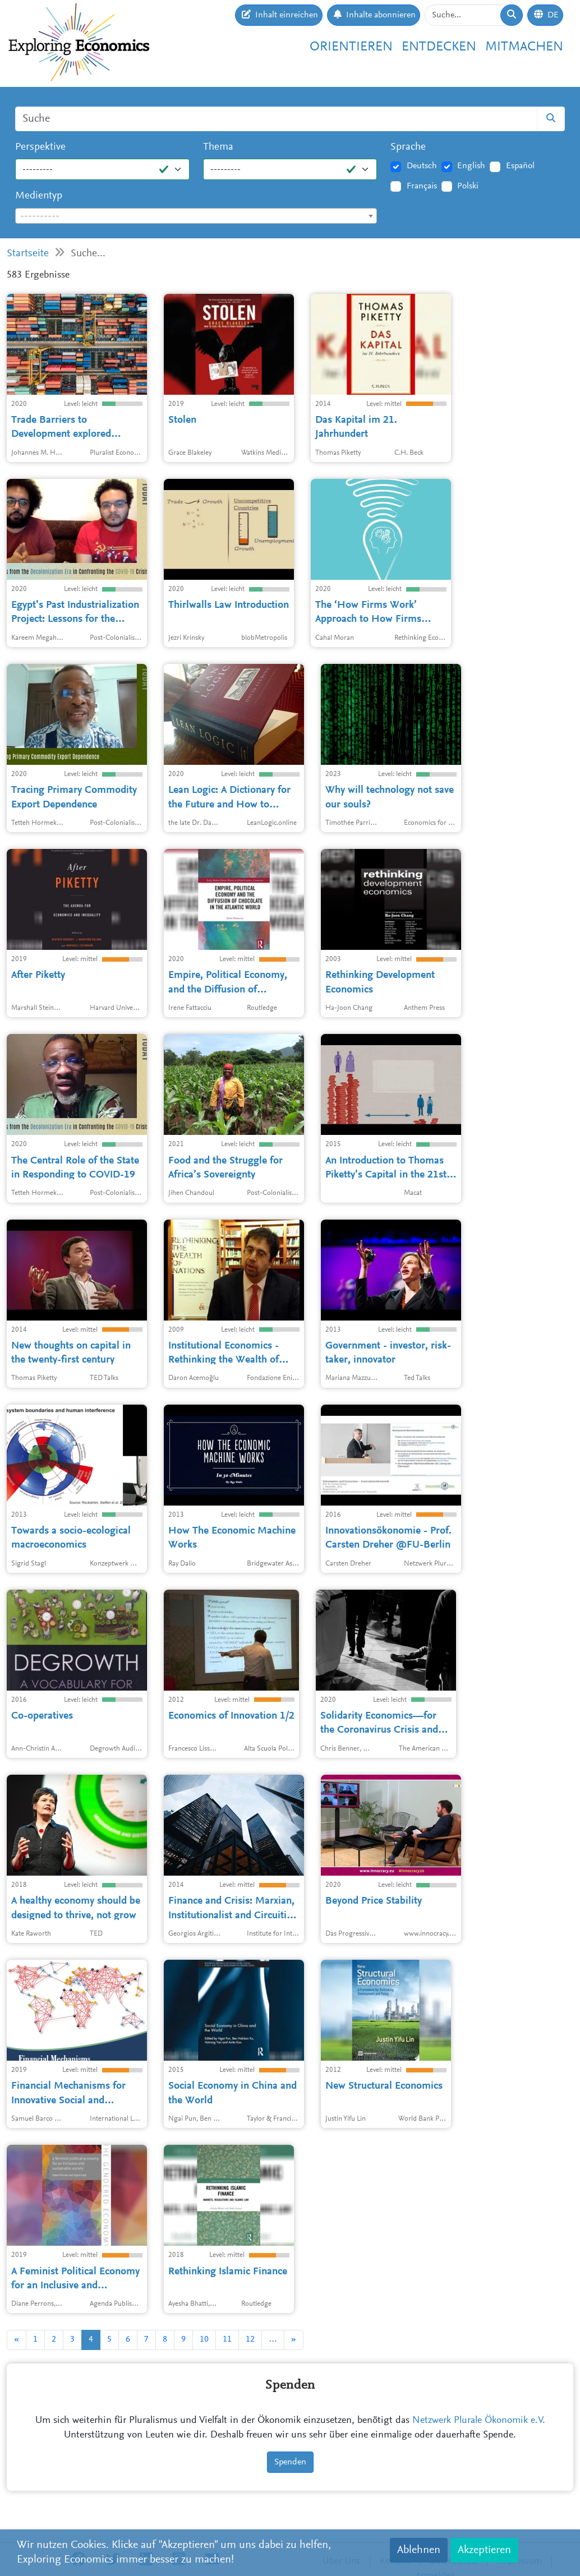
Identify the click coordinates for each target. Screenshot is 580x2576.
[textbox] (196, 216)
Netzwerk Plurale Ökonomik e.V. (478, 2421)
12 (250, 2339)
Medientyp (38, 196)
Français (422, 186)
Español (520, 165)
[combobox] (196, 216)
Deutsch (422, 165)
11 (227, 2339)
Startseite (28, 253)
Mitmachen (524, 47)
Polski (467, 186)
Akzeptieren (484, 2550)
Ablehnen (418, 2550)
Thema (218, 147)
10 (204, 2339)
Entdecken (439, 47)
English (471, 165)
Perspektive (40, 147)
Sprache (408, 147)
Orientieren (351, 47)
